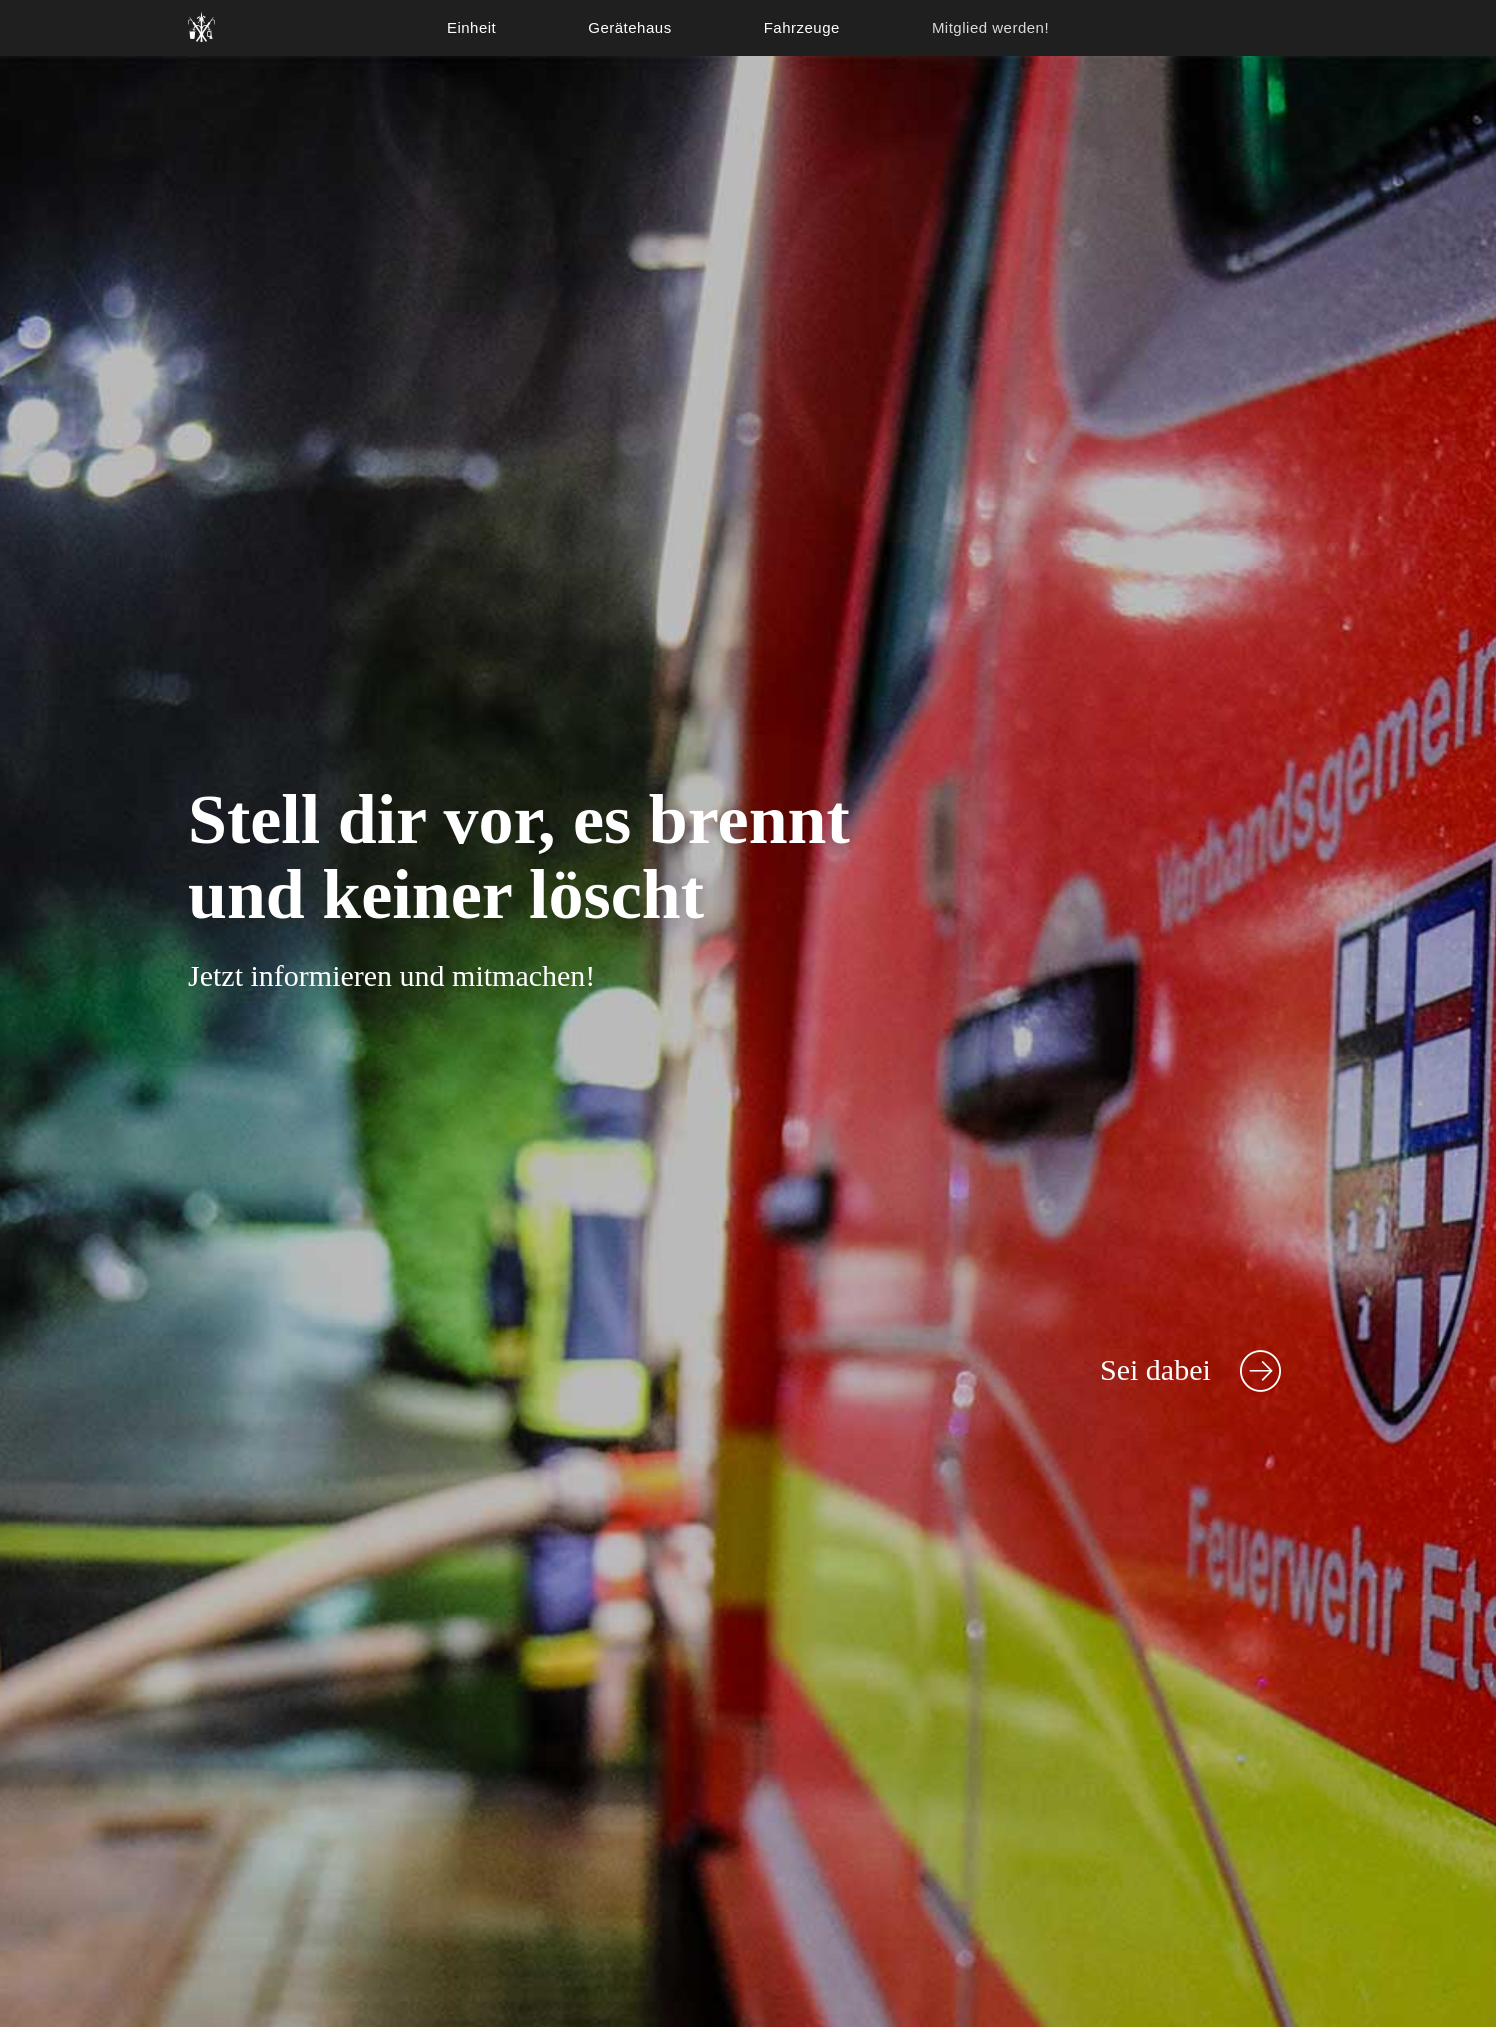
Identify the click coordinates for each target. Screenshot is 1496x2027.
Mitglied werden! (990, 27)
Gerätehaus (629, 27)
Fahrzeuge (802, 27)
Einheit (471, 27)
